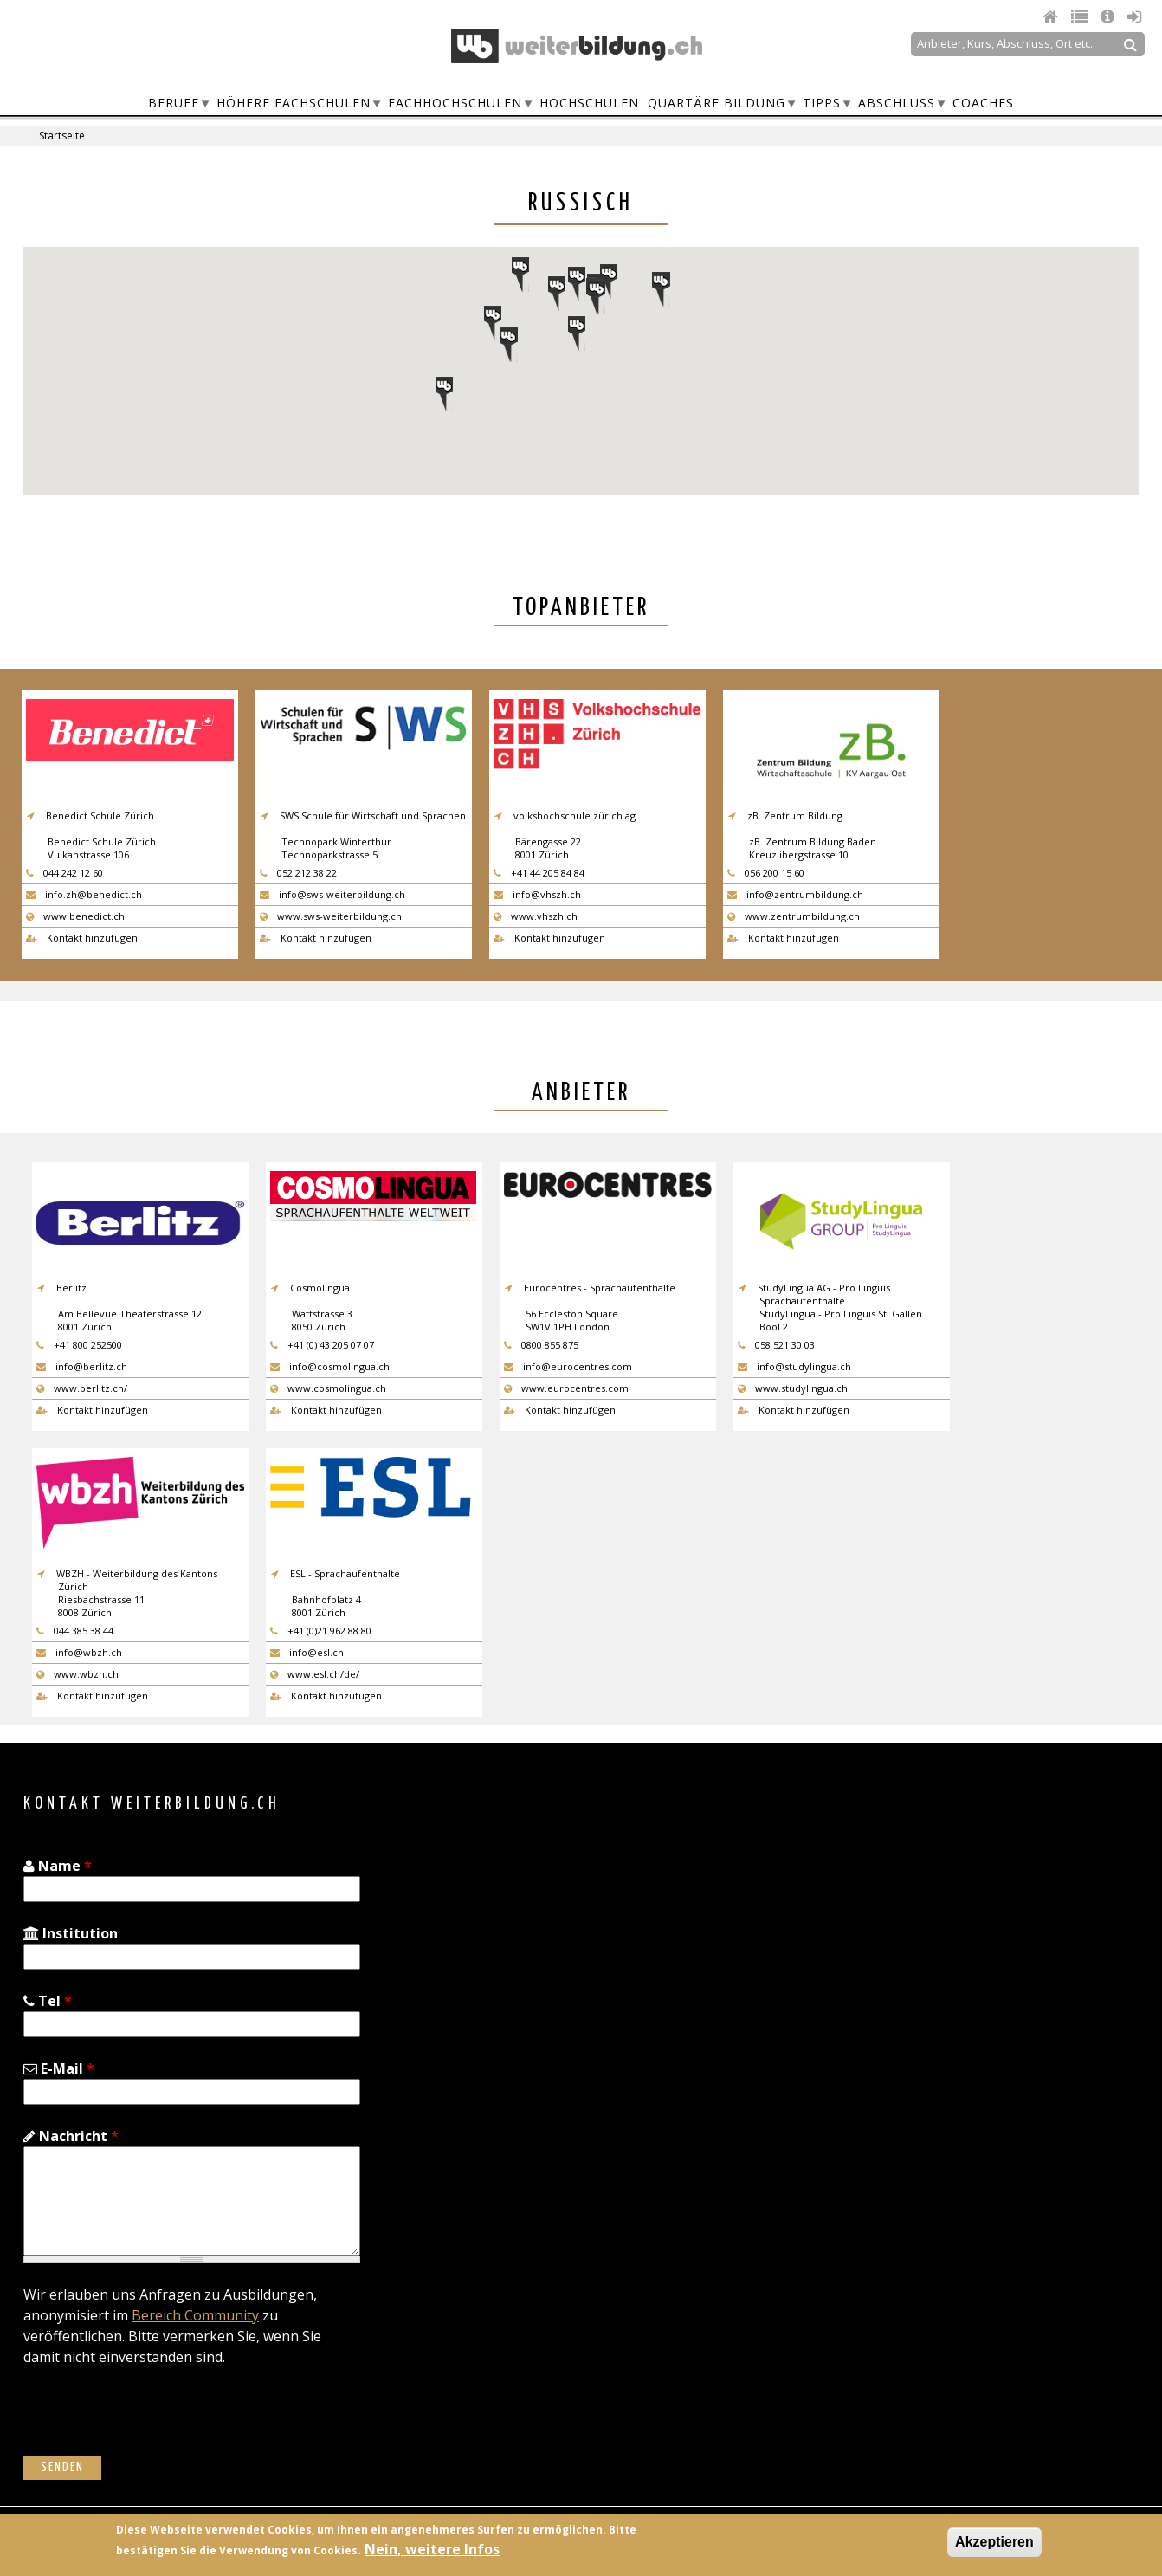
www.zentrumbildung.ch (793, 915)
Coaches (983, 102)
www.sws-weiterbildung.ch (331, 915)
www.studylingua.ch (793, 1388)
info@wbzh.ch (79, 1652)
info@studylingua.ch (794, 1366)
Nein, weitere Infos (432, 2549)
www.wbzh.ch (77, 1673)
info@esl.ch (307, 1652)
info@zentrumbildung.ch (795, 894)
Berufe (173, 102)
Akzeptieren (994, 2541)
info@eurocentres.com (568, 1366)
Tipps (822, 102)
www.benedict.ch (75, 915)
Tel (47, 2000)
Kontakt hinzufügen (82, 937)
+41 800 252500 (79, 1344)
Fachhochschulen (455, 102)
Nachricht (71, 2136)
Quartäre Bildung (716, 102)
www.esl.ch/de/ (314, 1673)
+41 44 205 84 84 (539, 872)
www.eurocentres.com (566, 1388)
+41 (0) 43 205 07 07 (322, 1344)
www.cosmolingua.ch (328, 1388)
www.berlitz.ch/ (81, 1388)
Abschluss (896, 102)
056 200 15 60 (765, 872)
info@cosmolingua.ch (330, 1366)
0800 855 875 (541, 1344)
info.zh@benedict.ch (84, 894)
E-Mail (58, 2068)
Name (57, 1865)
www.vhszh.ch (536, 915)
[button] (492, 323)
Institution (70, 1933)
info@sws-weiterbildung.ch (332, 894)
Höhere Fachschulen (293, 102)
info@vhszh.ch (537, 894)
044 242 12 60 (64, 872)
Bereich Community (195, 2315)
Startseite (62, 135)
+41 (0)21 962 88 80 (320, 1630)
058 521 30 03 (776, 1344)
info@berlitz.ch (81, 1366)
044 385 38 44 (74, 1630)
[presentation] (155, 2422)
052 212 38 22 (298, 872)
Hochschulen (589, 102)
